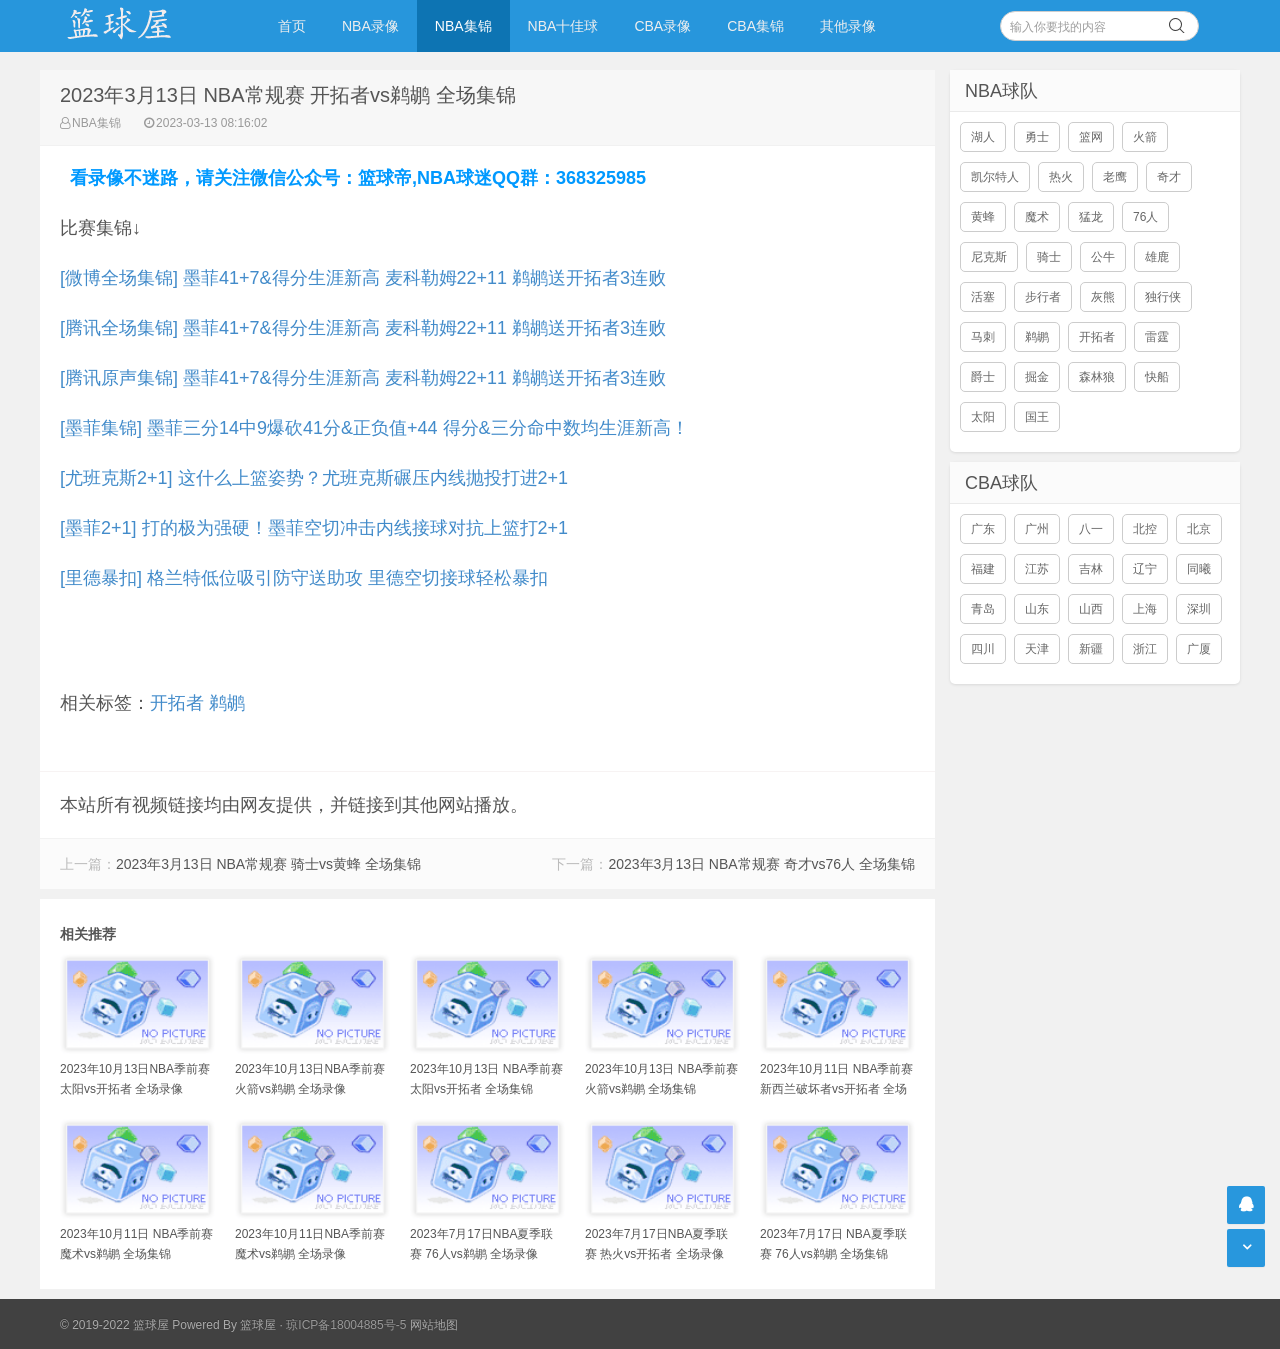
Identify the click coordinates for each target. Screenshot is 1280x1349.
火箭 (1145, 137)
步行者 (1043, 297)
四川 (983, 649)
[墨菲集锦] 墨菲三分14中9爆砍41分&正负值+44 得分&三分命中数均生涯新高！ (374, 428)
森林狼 (1097, 377)
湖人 (983, 137)
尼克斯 (989, 257)
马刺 (983, 337)
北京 (1199, 529)
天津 (1037, 649)
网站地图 (434, 1325)
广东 (983, 529)
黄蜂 (983, 217)
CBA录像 (662, 26)
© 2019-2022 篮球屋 (114, 1325)
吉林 (1091, 569)
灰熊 (1103, 297)
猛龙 (1091, 217)
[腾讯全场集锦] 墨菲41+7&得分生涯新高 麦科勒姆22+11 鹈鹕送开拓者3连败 (363, 328)
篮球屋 (258, 1325)
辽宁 (1145, 569)
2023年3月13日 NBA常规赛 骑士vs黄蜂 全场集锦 (268, 864)
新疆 (1091, 649)
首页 (292, 26)
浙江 (1145, 649)
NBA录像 (370, 26)
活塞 (983, 297)
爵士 (983, 377)
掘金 (1037, 377)
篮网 (1091, 137)
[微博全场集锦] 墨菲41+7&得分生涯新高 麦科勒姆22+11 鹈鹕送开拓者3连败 (363, 278)
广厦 (1199, 649)
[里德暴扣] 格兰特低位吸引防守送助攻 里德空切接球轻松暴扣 (304, 578)
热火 (1061, 177)
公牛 (1103, 257)
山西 (1091, 609)
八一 (1091, 529)
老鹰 (1115, 177)
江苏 (1037, 569)
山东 (1037, 609)
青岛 (983, 609)
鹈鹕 (227, 703)
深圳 (1199, 609)
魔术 (1037, 217)
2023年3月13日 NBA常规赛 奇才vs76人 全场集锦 (761, 864)
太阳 (983, 417)
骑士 (1049, 257)
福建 (983, 569)
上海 (1145, 609)
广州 (1037, 529)
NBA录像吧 (140, 26)
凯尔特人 (995, 177)
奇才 (1169, 177)
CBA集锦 (755, 26)
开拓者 (177, 703)
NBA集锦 (463, 26)
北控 (1145, 529)
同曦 (1199, 569)
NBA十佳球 (563, 26)
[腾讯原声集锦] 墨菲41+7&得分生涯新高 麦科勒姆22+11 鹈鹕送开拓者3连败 (363, 378)
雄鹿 (1157, 257)
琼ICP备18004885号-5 (346, 1325)
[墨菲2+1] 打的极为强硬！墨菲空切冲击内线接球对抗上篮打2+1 (314, 528)
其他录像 (848, 26)
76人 (1145, 217)
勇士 (1037, 137)
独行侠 (1163, 297)
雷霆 (1157, 337)
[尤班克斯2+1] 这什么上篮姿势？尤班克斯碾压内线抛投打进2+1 (314, 478)
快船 (1157, 377)
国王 (1037, 417)
